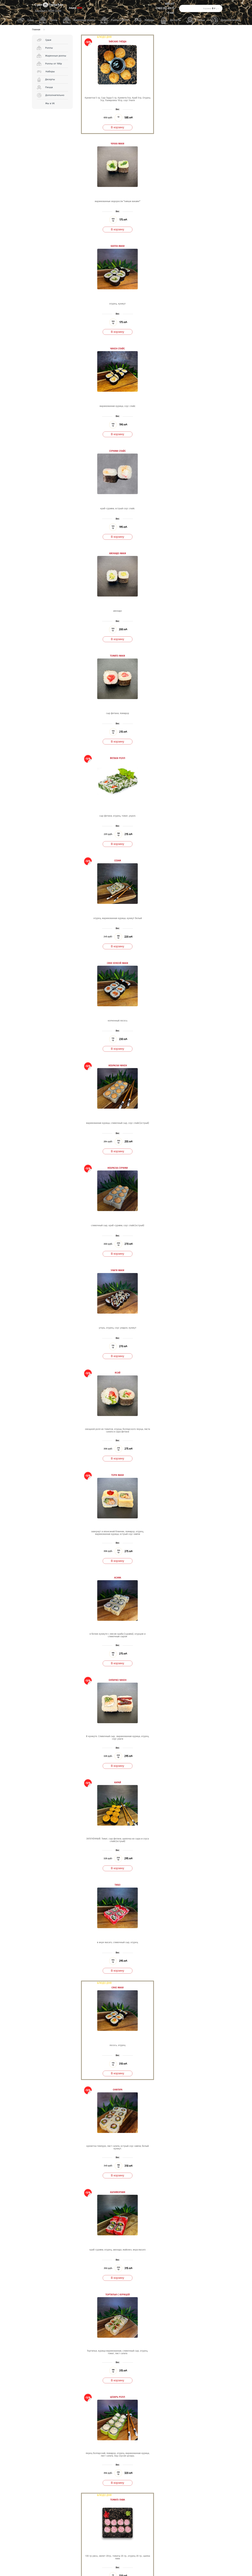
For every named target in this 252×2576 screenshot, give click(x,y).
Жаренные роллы (79, 20)
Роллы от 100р (114, 20)
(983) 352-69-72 (165, 8)
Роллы (48, 20)
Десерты (170, 20)
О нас (170, 12)
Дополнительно (225, 20)
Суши (25, 20)
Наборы (144, 20)
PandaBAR (133, 2573)
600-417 (169, 3)
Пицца (195, 20)
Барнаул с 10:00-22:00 (48, 10)
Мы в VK (46, 102)
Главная (36, 29)
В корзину (104, 126)
